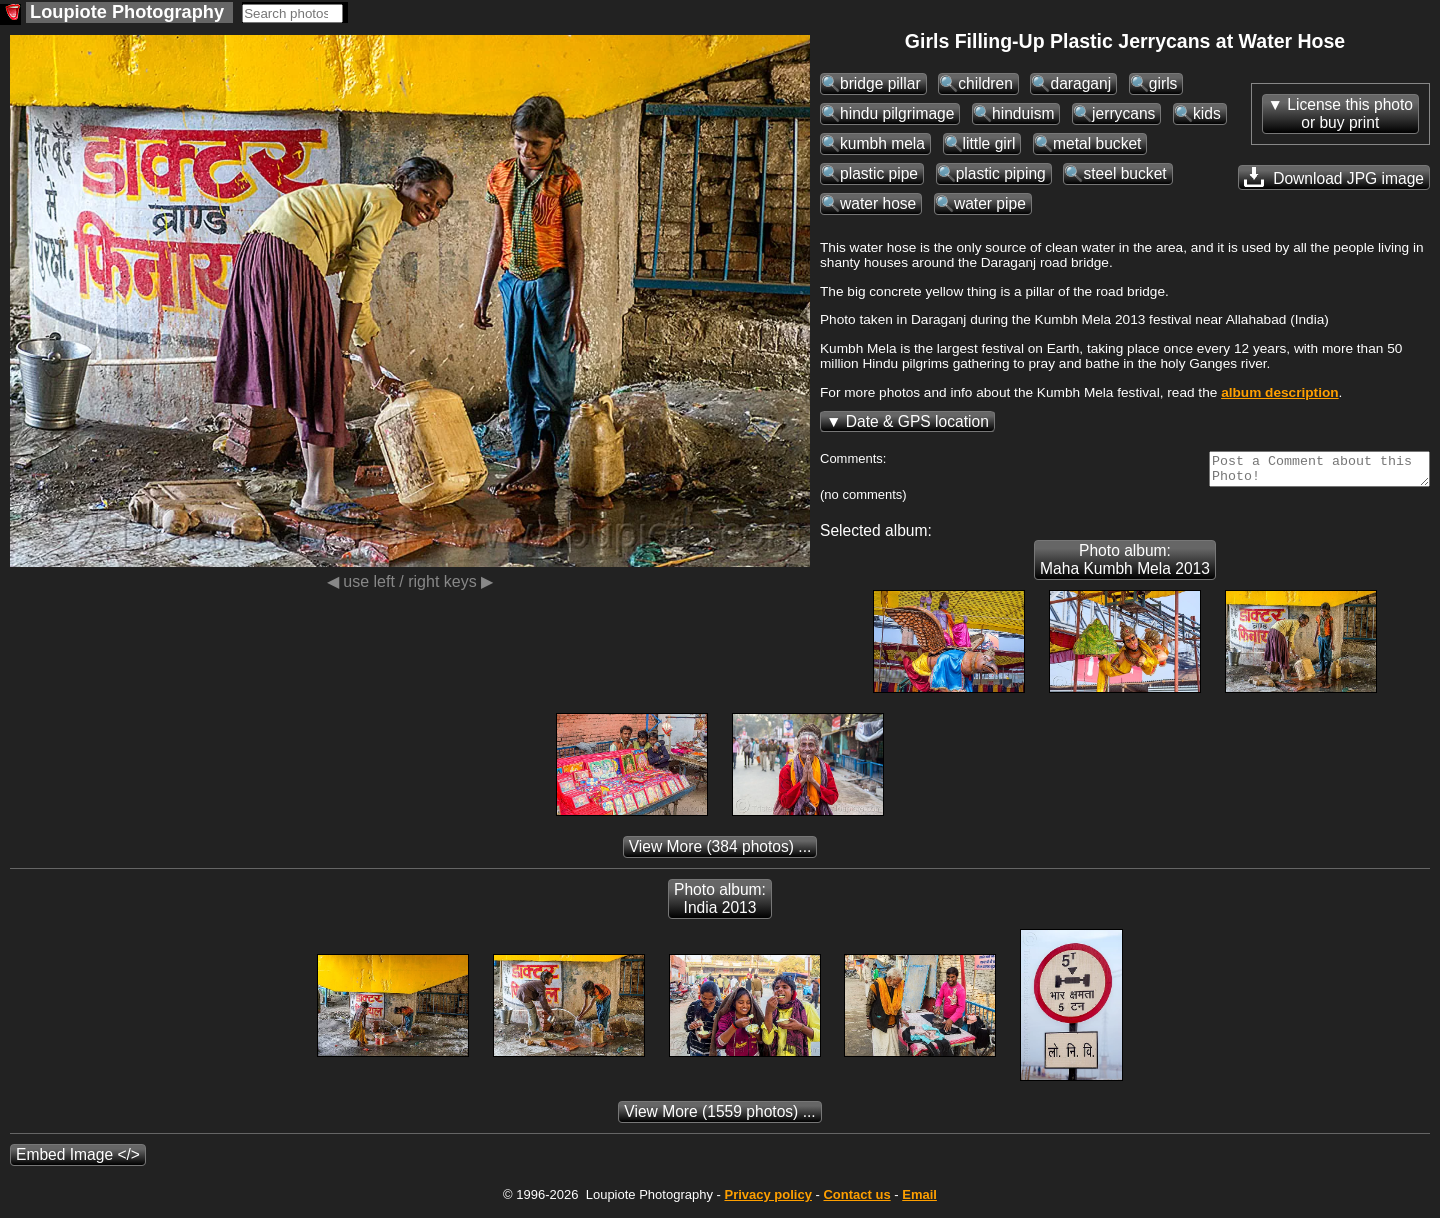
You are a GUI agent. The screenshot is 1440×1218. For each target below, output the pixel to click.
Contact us (856, 1200)
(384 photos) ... (720, 852)
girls (1163, 83)
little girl (989, 143)
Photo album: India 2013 (720, 904)
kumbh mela (882, 143)
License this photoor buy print (1350, 113)
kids (1207, 113)
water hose (878, 203)
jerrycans (1123, 113)
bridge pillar (880, 83)
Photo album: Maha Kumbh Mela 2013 (1125, 565)
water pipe (990, 203)
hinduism (1023, 113)
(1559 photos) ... (719, 1117)
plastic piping (1001, 173)
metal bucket (1097, 143)
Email (919, 1200)
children (985, 83)
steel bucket (1124, 173)
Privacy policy (767, 1200)
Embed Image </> (78, 1160)
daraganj (1080, 83)
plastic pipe (879, 173)
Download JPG (1334, 177)
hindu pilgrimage (897, 113)
